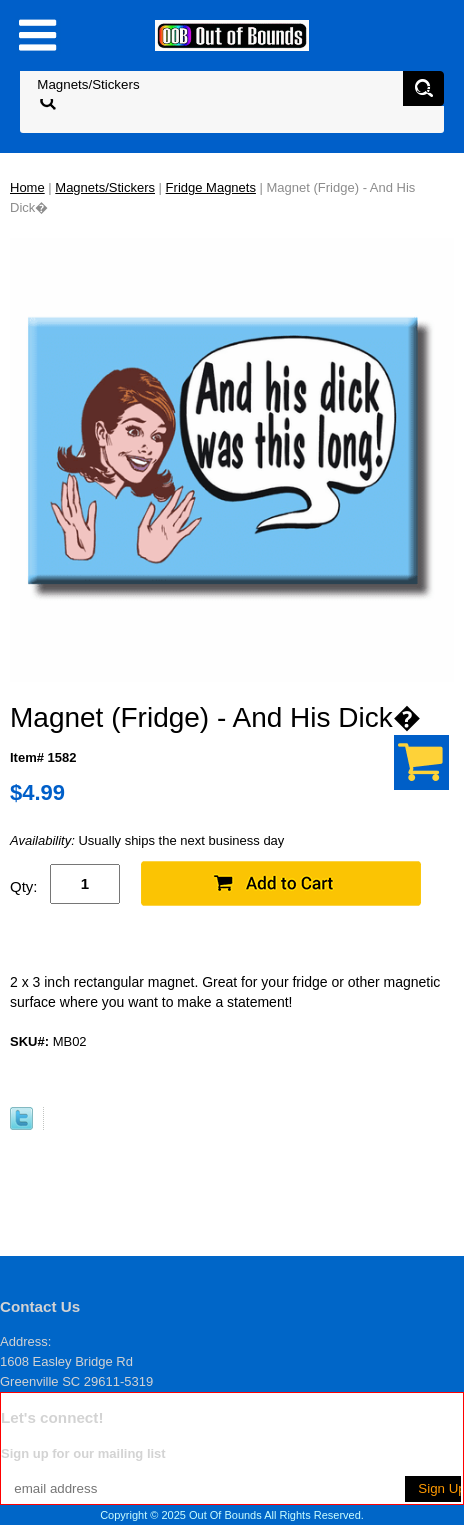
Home (27, 187)
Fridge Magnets (211, 187)
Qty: (24, 886)
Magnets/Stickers (105, 187)
